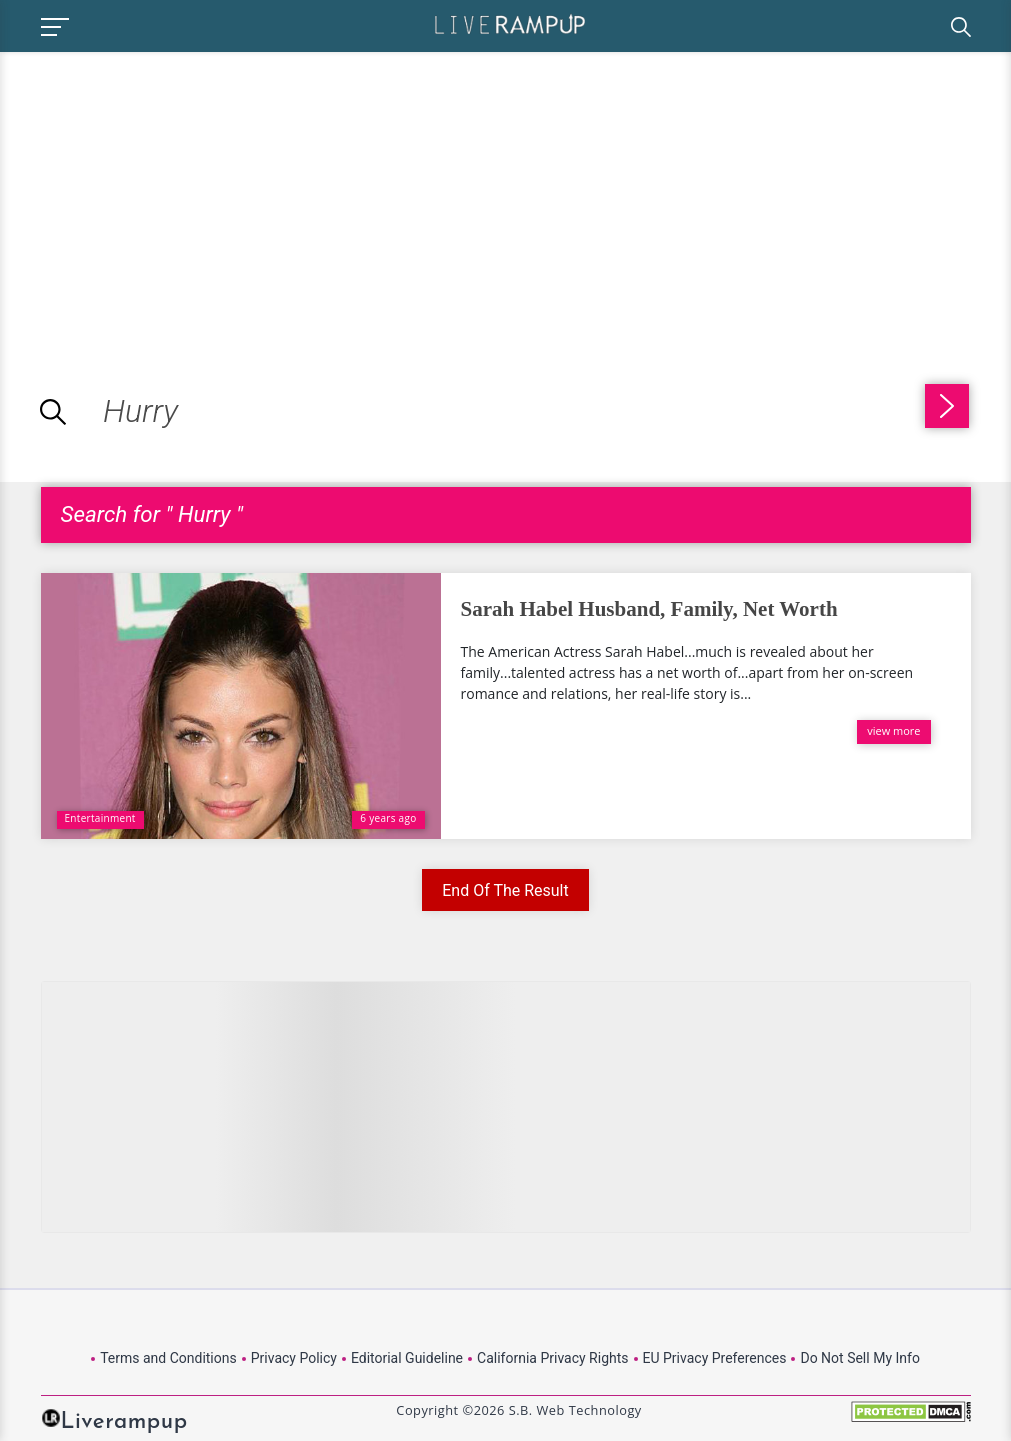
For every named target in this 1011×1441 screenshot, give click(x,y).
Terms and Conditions (168, 1358)
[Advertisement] (168, 192)
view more (893, 730)
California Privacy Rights (552, 1358)
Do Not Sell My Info (859, 1358)
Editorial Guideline (407, 1358)
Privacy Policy (294, 1358)
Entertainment (100, 818)
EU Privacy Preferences (715, 1358)
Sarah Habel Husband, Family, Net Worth (649, 609)
